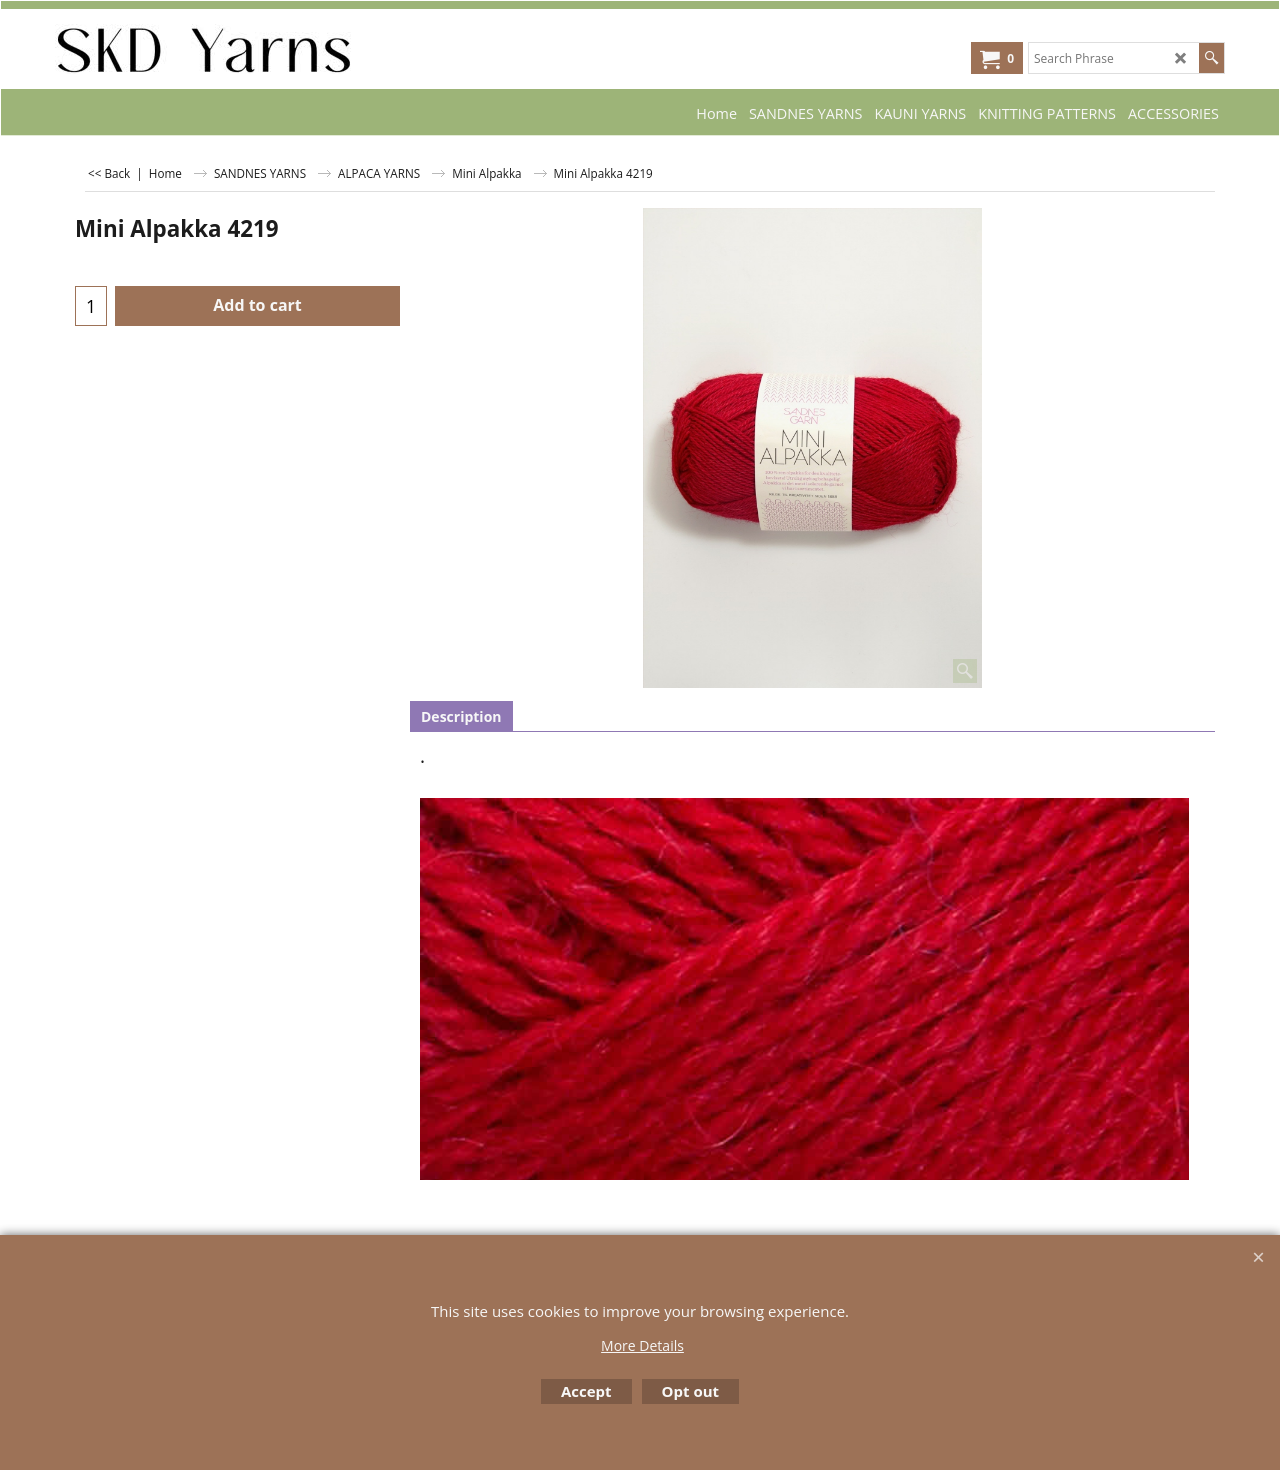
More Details (642, 1345)
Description (461, 716)
